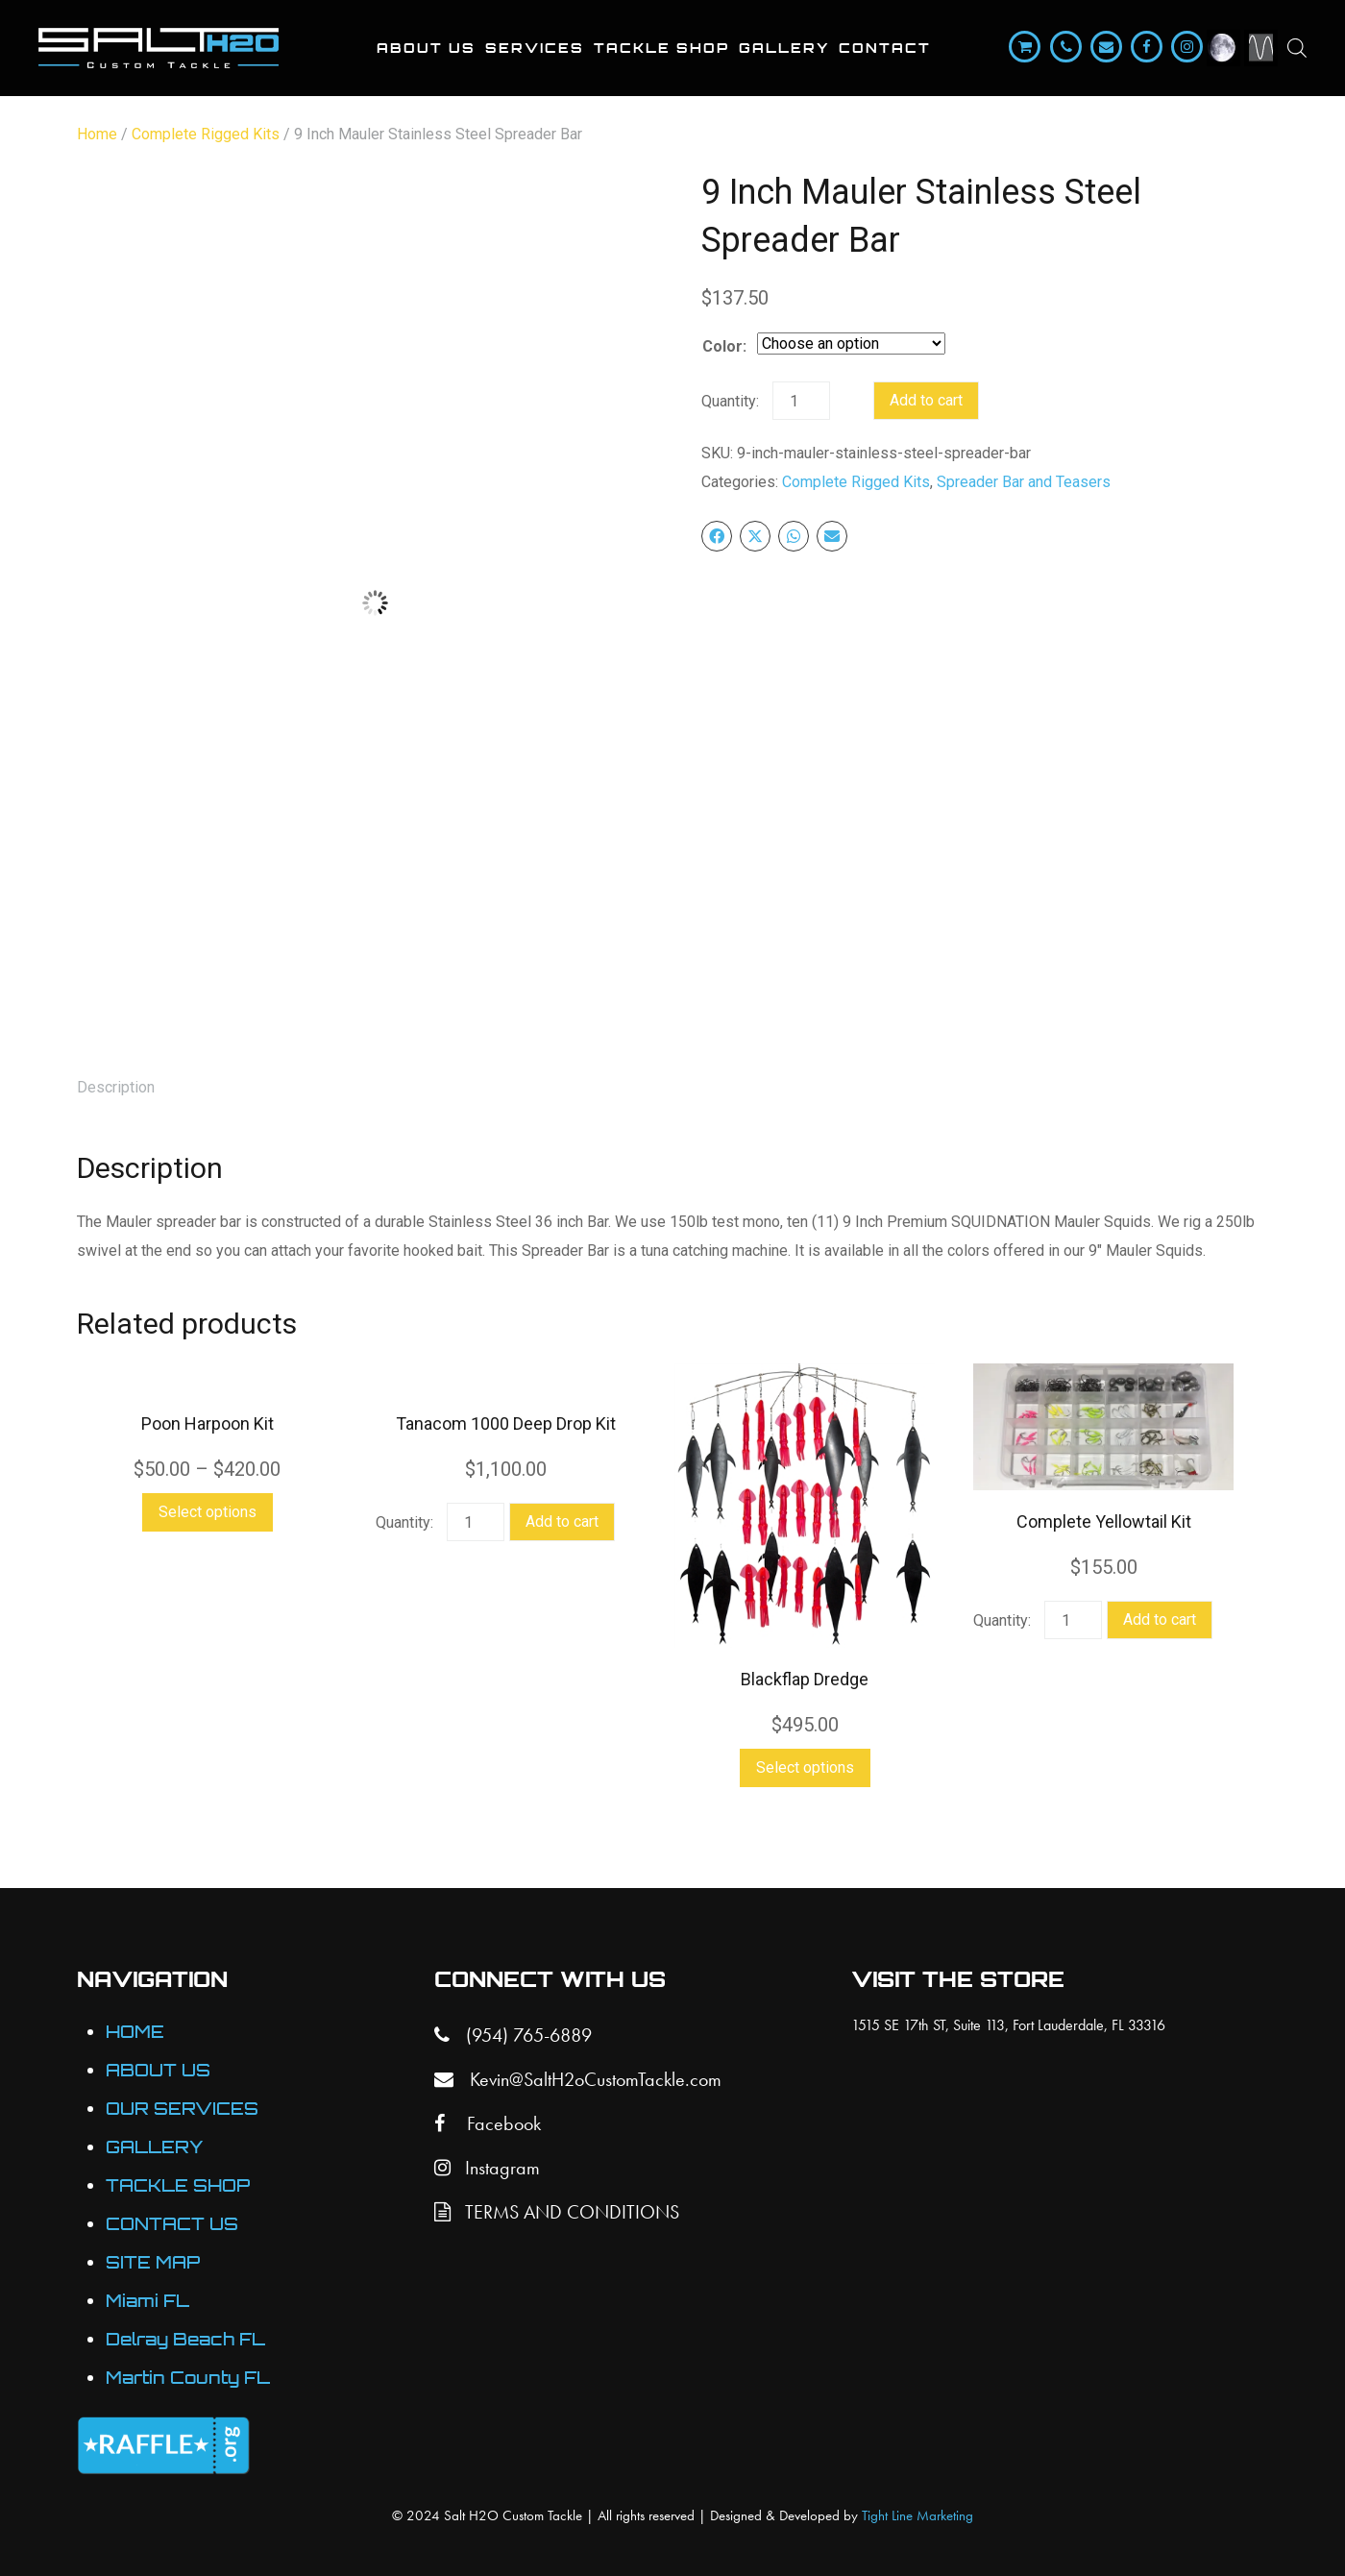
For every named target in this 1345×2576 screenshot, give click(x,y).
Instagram (487, 2167)
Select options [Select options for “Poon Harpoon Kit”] (208, 1512)
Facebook (487, 2123)
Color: (724, 346)
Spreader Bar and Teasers (1024, 482)
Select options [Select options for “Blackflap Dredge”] (805, 1767)
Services (534, 48)
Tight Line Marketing (917, 2515)
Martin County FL (188, 2378)
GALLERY (155, 2147)
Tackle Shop (661, 48)
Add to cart (926, 400)
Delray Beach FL (185, 2339)
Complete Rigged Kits (206, 134)
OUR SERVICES (182, 2109)
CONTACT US (172, 2224)
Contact (885, 48)
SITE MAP (153, 2262)
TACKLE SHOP (178, 2185)
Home (97, 134)
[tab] (116, 1088)
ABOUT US (158, 2070)
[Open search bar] (1297, 48)
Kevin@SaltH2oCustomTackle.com (577, 2079)
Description (116, 1087)
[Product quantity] (801, 400)
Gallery (784, 48)
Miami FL (147, 2301)
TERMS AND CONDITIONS (556, 2211)
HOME (135, 2032)
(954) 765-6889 (513, 2035)
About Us (426, 48)
